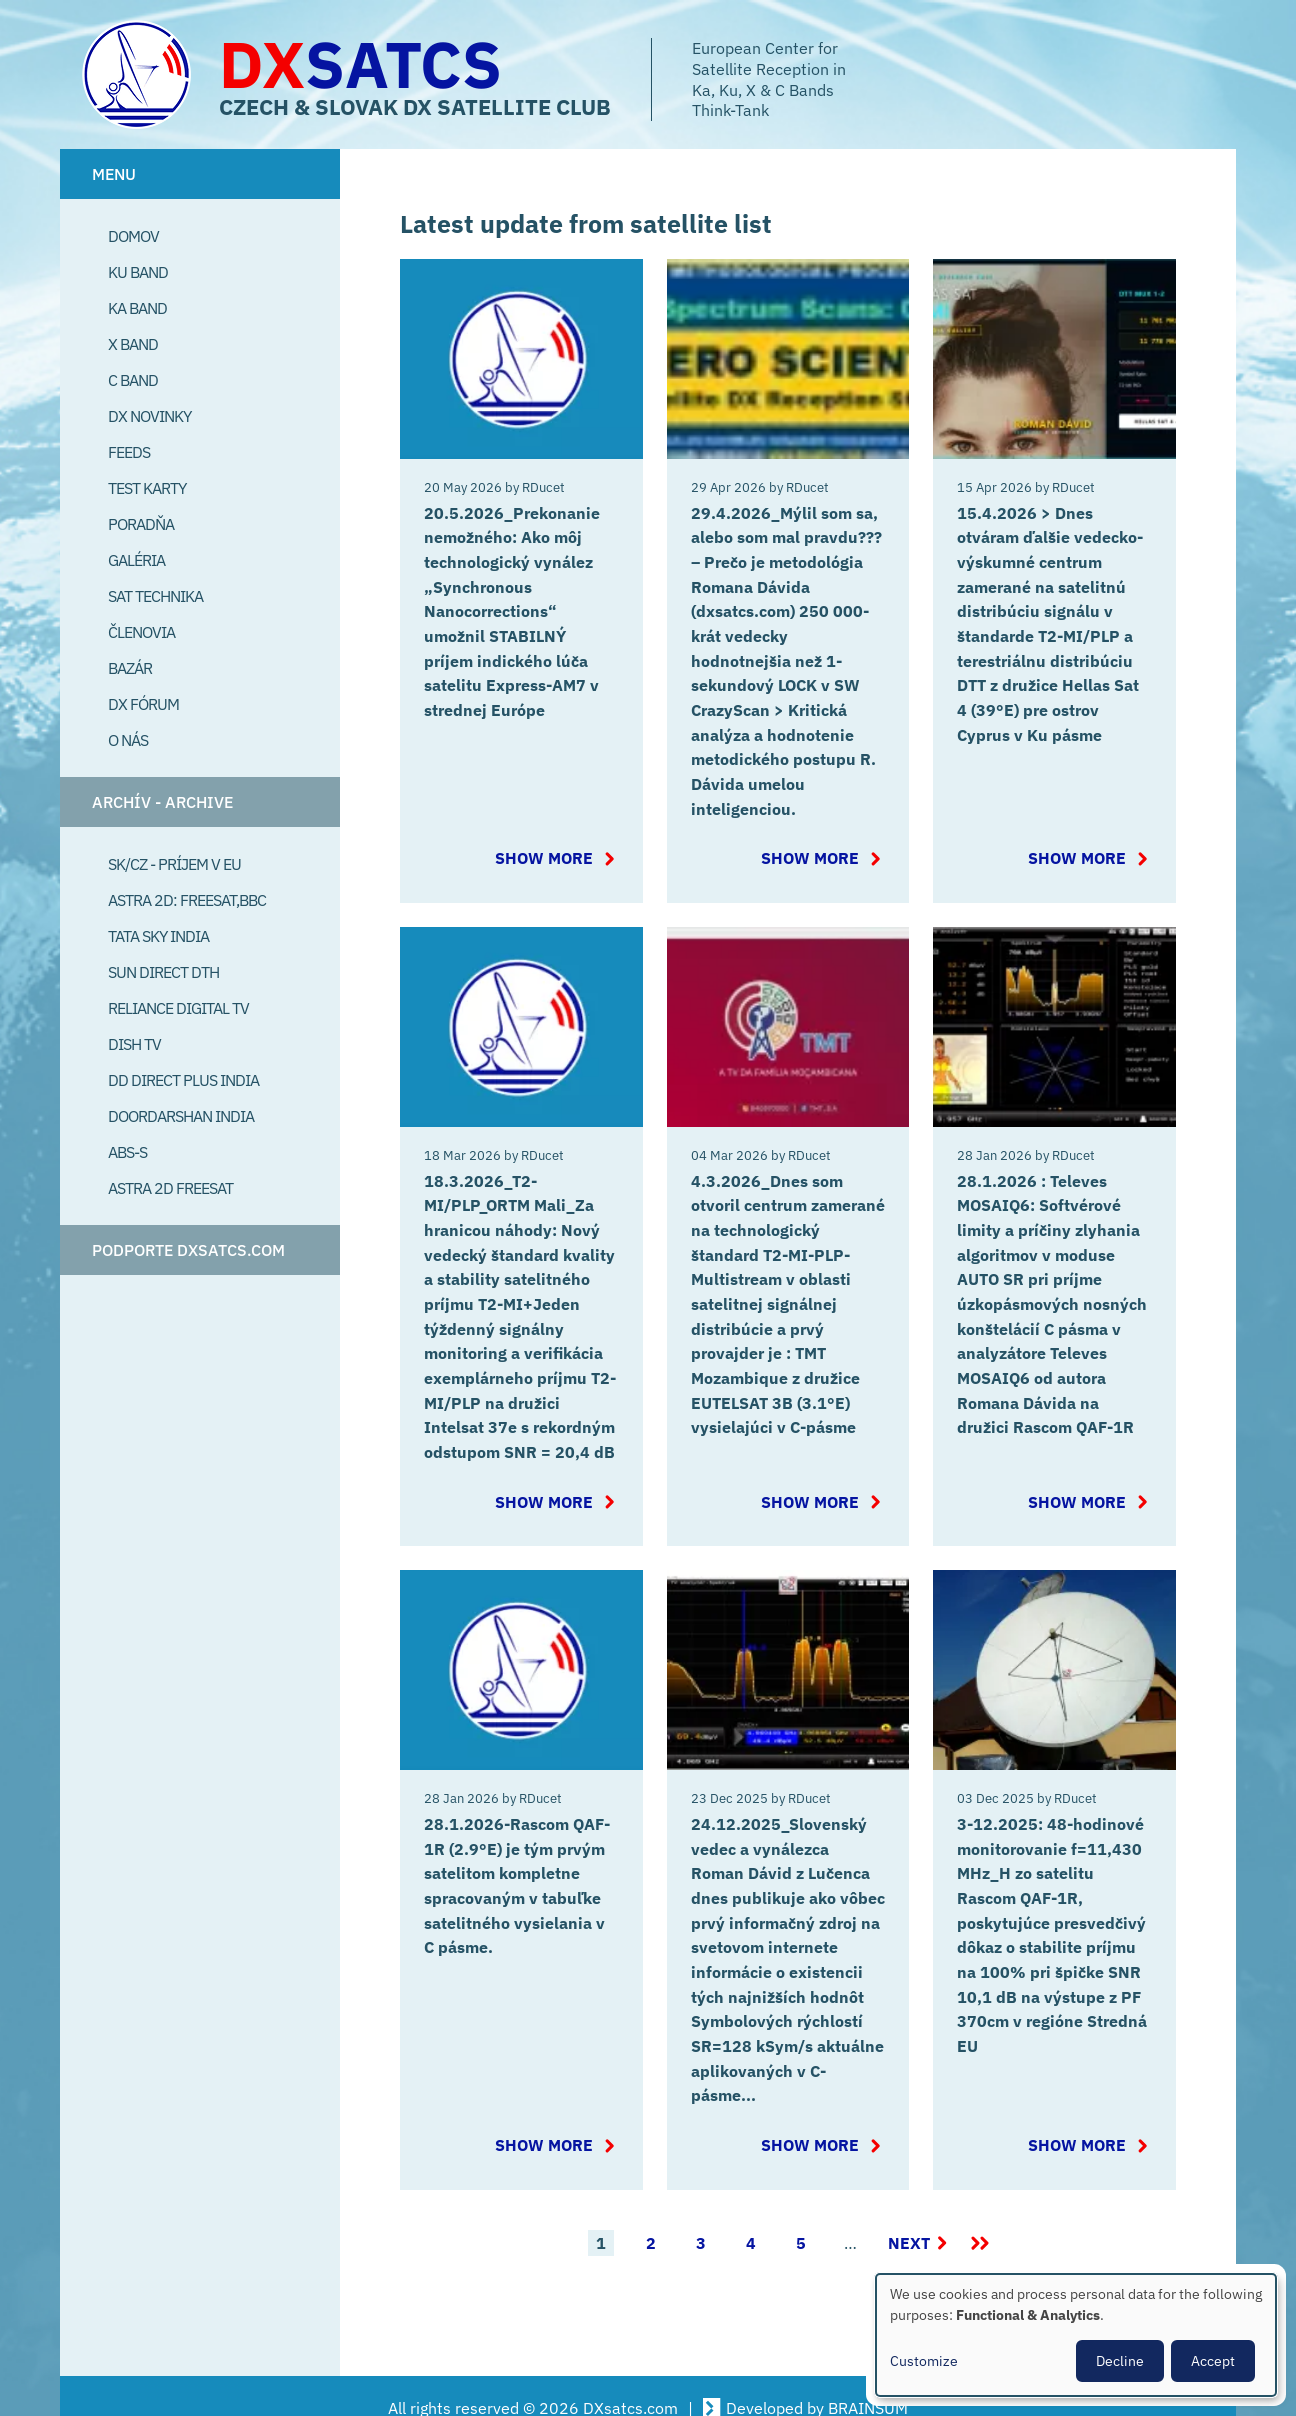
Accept (1213, 2361)
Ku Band (138, 272)
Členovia (141, 632)
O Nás (128, 740)
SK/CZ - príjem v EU (174, 864)
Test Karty (147, 488)
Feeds (129, 452)
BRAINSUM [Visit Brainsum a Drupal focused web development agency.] (868, 2384)
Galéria (136, 560)
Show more (557, 851)
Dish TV (134, 1044)
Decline (1120, 2361)
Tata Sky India (158, 936)
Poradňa (141, 524)
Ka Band (137, 308)
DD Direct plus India (183, 1080)
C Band (133, 380)
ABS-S (127, 1152)
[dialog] (1076, 2335)
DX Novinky (149, 416)
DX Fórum (143, 704)
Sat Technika (155, 596)
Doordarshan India (181, 1116)
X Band (133, 344)
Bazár (130, 668)
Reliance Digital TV (178, 1008)
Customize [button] (924, 2361)
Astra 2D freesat (170, 1188)
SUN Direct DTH (163, 972)
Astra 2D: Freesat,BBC (187, 900)
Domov (133, 236)
